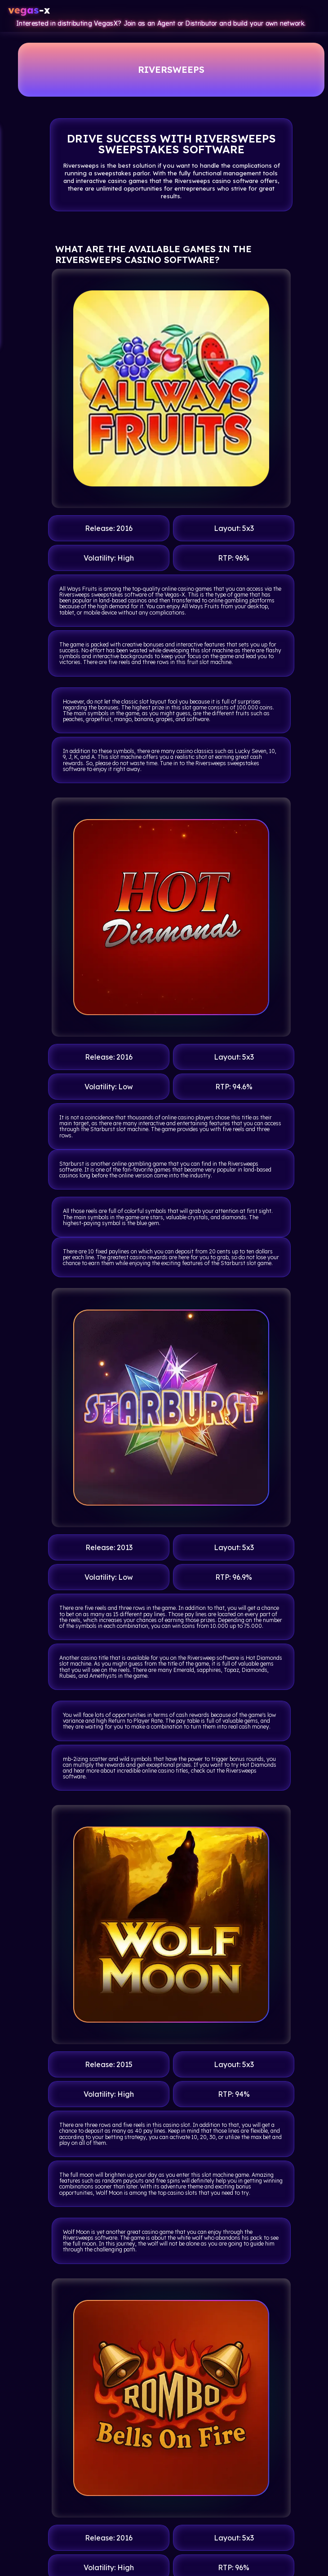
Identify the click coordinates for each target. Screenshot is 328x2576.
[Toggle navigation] (311, 11)
